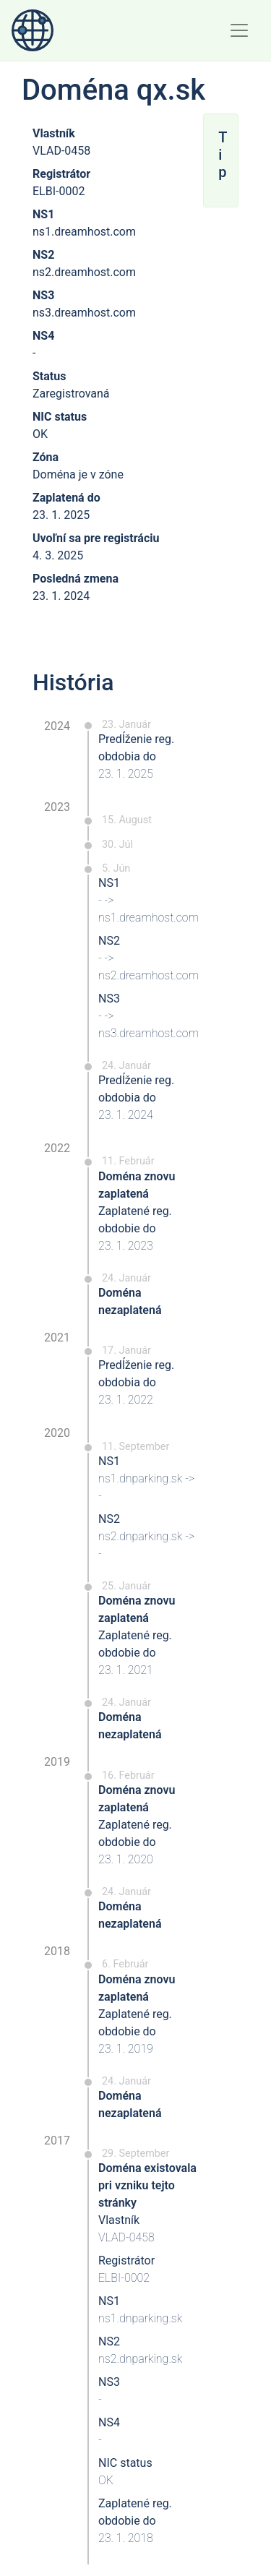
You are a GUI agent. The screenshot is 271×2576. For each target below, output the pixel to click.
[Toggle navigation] (239, 30)
